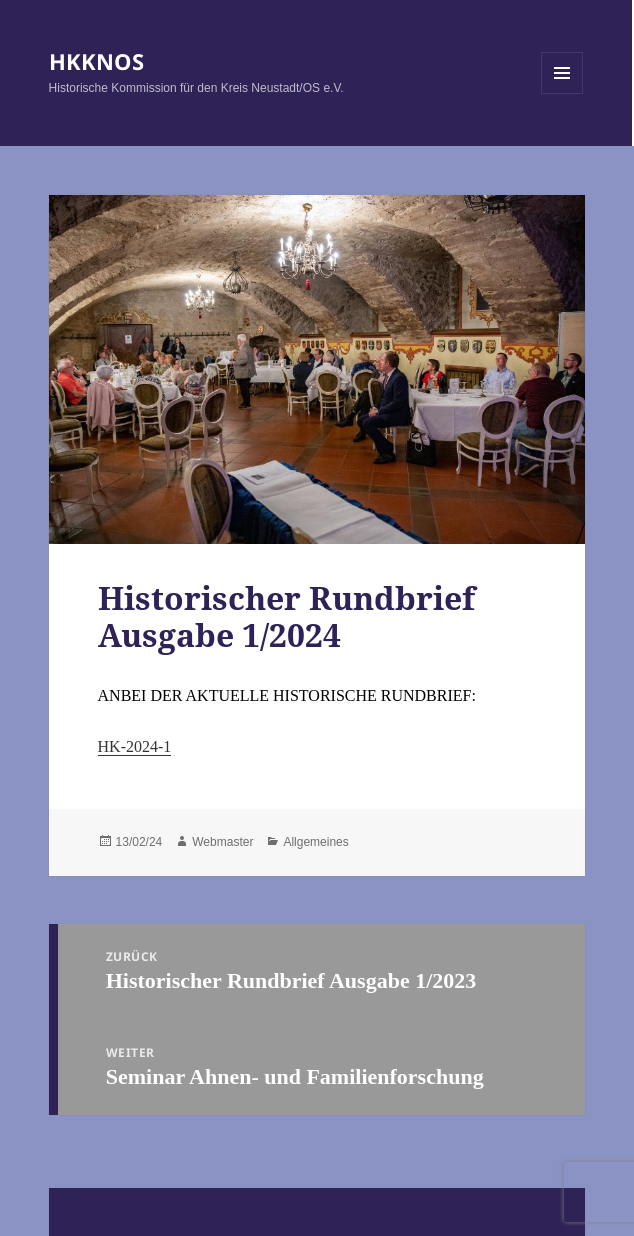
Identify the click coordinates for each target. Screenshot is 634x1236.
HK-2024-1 (135, 746)
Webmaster (222, 842)
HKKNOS (96, 61)
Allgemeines (315, 842)
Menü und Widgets (562, 93)
